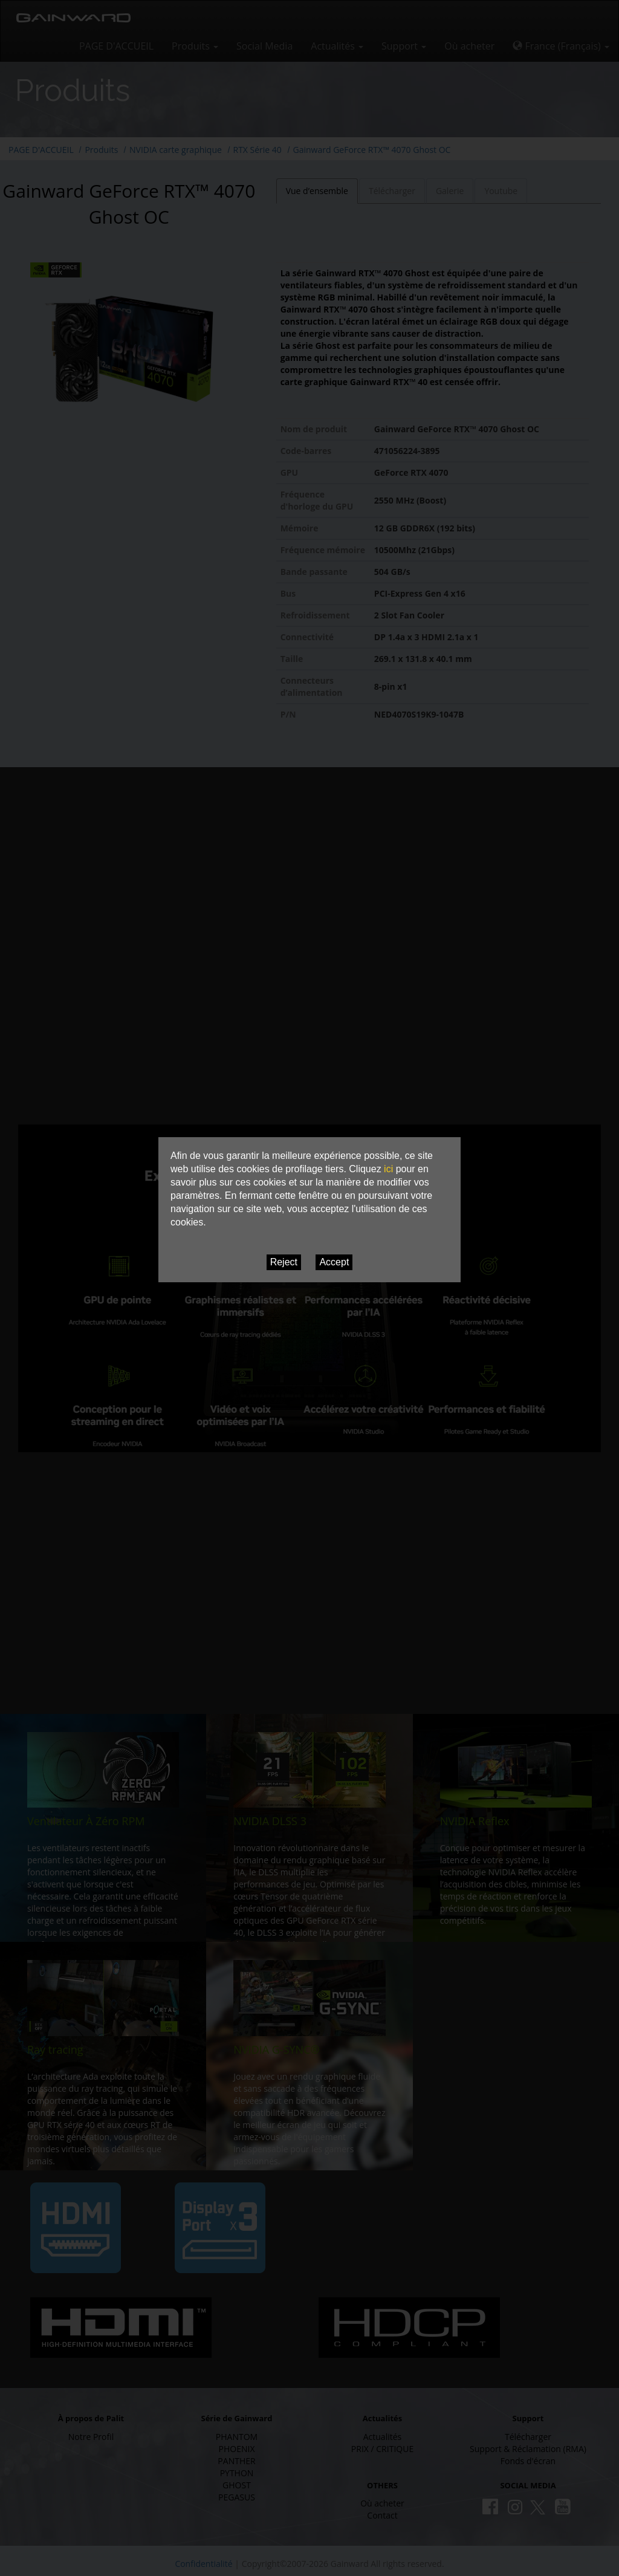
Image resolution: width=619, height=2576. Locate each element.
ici (388, 1169)
